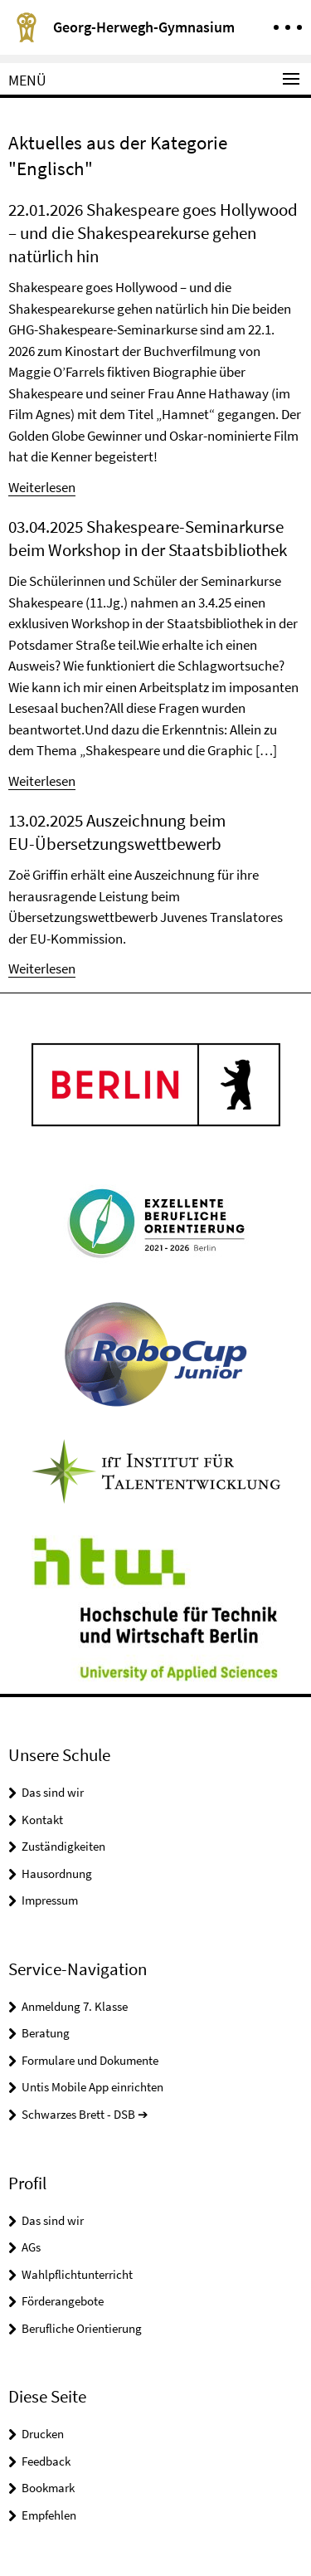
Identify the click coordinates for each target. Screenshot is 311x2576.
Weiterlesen (41, 487)
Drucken (43, 2434)
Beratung (46, 2033)
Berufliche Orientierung (82, 2328)
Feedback (46, 2461)
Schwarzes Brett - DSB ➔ (85, 2114)
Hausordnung (57, 1873)
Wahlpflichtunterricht (77, 2274)
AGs (31, 2247)
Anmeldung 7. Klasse (75, 2006)
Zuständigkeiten (63, 1846)
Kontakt (42, 1819)
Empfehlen (49, 2515)
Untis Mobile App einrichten (92, 2087)
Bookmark (48, 2488)
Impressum (50, 1900)
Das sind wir (53, 1792)
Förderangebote (63, 2301)
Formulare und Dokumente (90, 2060)
